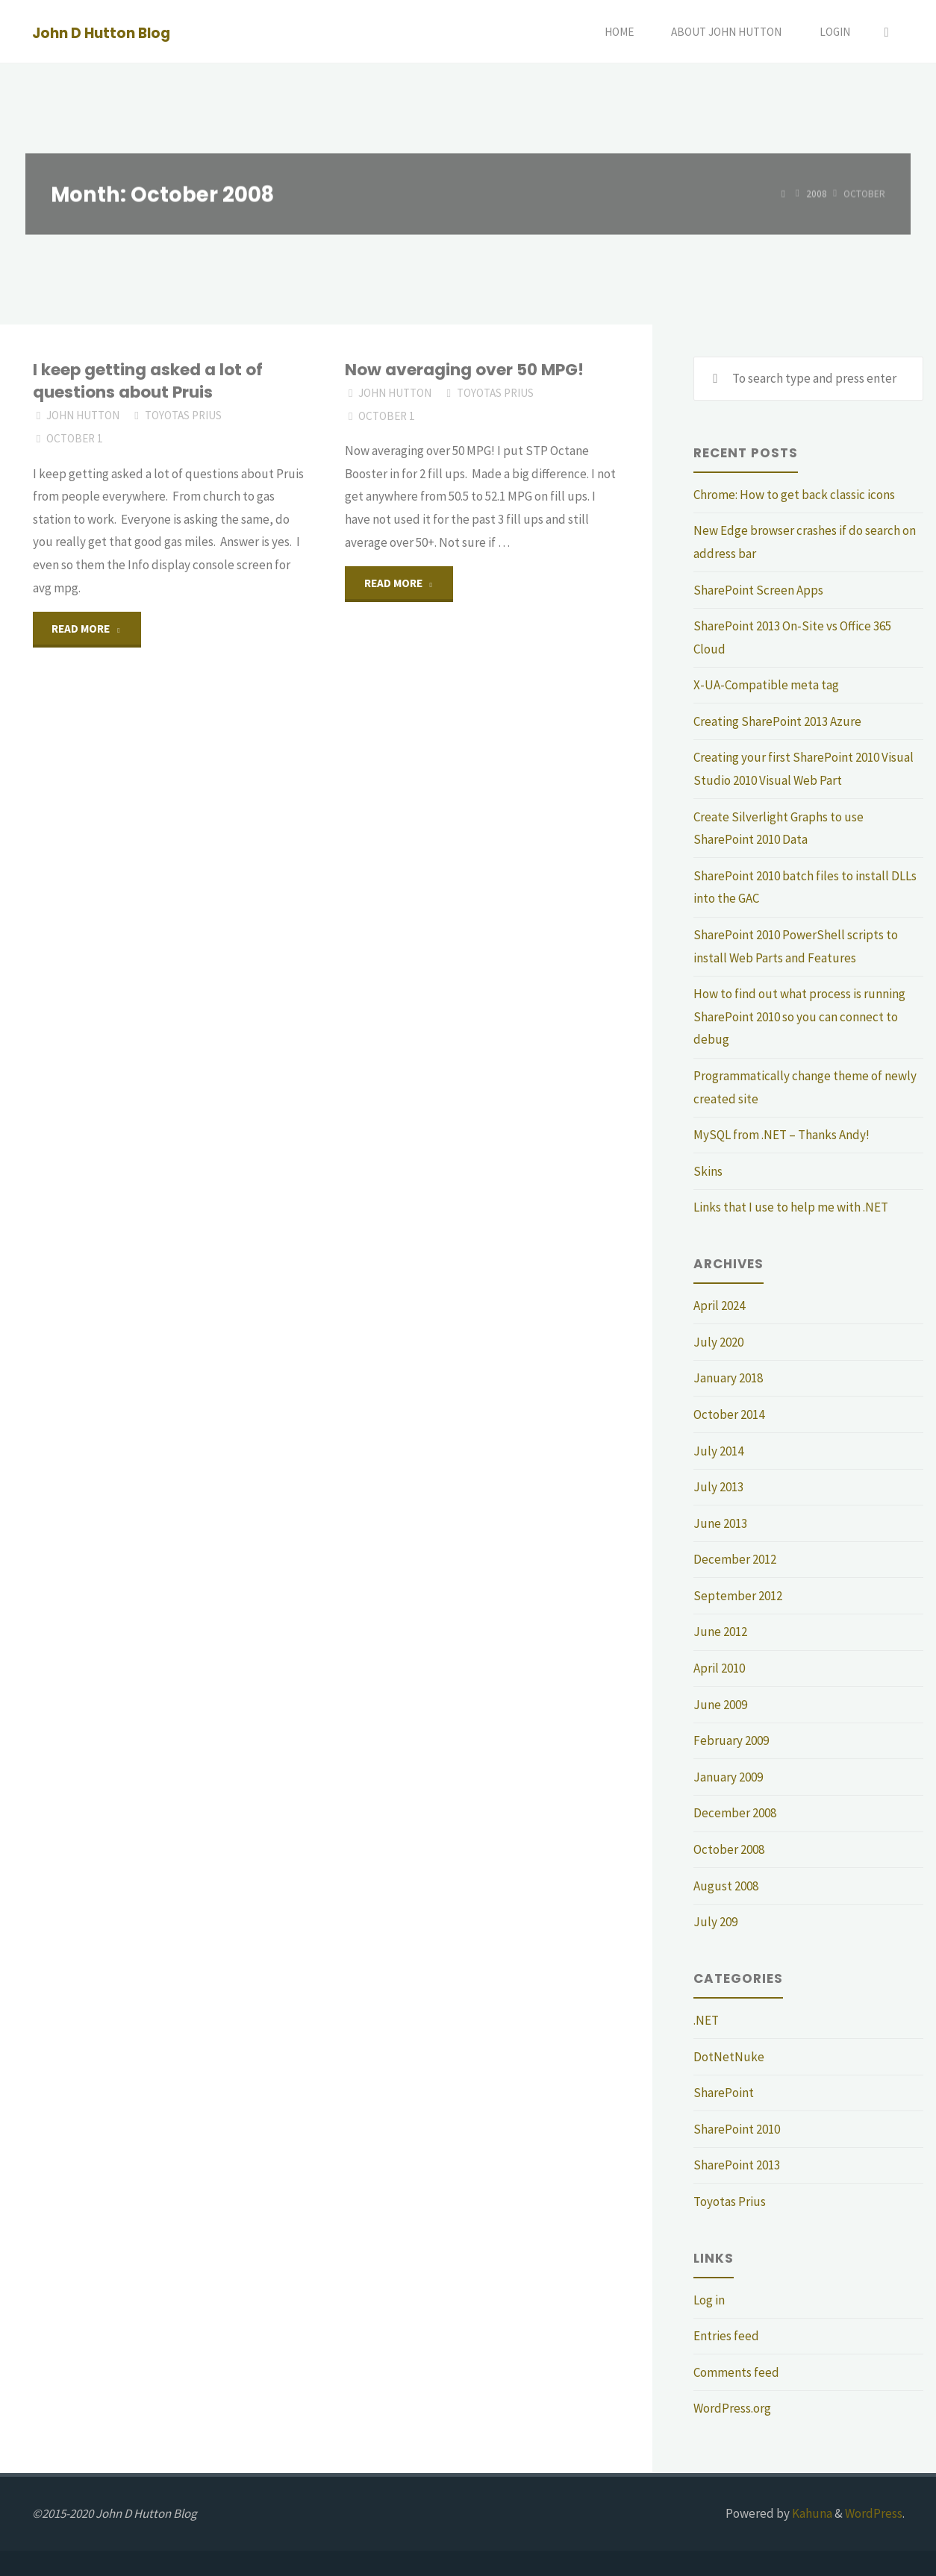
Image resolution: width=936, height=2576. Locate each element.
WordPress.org (732, 2408)
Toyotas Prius (183, 415)
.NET (706, 2020)
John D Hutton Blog (101, 32)
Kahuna (811, 2513)
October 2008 (728, 1849)
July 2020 (718, 1342)
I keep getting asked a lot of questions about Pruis (148, 381)
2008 (816, 193)
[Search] (886, 31)
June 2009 (720, 1704)
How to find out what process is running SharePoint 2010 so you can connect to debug (799, 1016)
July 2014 (718, 1451)
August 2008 (725, 1886)
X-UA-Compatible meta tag (766, 685)
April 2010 (719, 1668)
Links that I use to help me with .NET (790, 1207)
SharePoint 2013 (736, 2165)
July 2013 (718, 1487)
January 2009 (728, 1777)
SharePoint (723, 2092)
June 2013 (720, 1523)
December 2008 (734, 1813)
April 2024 (719, 1305)
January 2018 (728, 1378)
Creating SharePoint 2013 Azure (777, 721)
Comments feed (736, 2372)
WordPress (873, 2513)
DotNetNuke (728, 2057)
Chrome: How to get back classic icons (794, 494)
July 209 (715, 1922)
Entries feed (726, 2336)
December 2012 (734, 1559)
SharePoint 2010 (736, 2129)
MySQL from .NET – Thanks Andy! (781, 1134)
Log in (709, 2300)
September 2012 (737, 1596)
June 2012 (720, 1631)
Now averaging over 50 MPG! (464, 369)
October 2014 (728, 1414)
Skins (708, 1171)
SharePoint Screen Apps (758, 590)
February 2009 (731, 1740)
